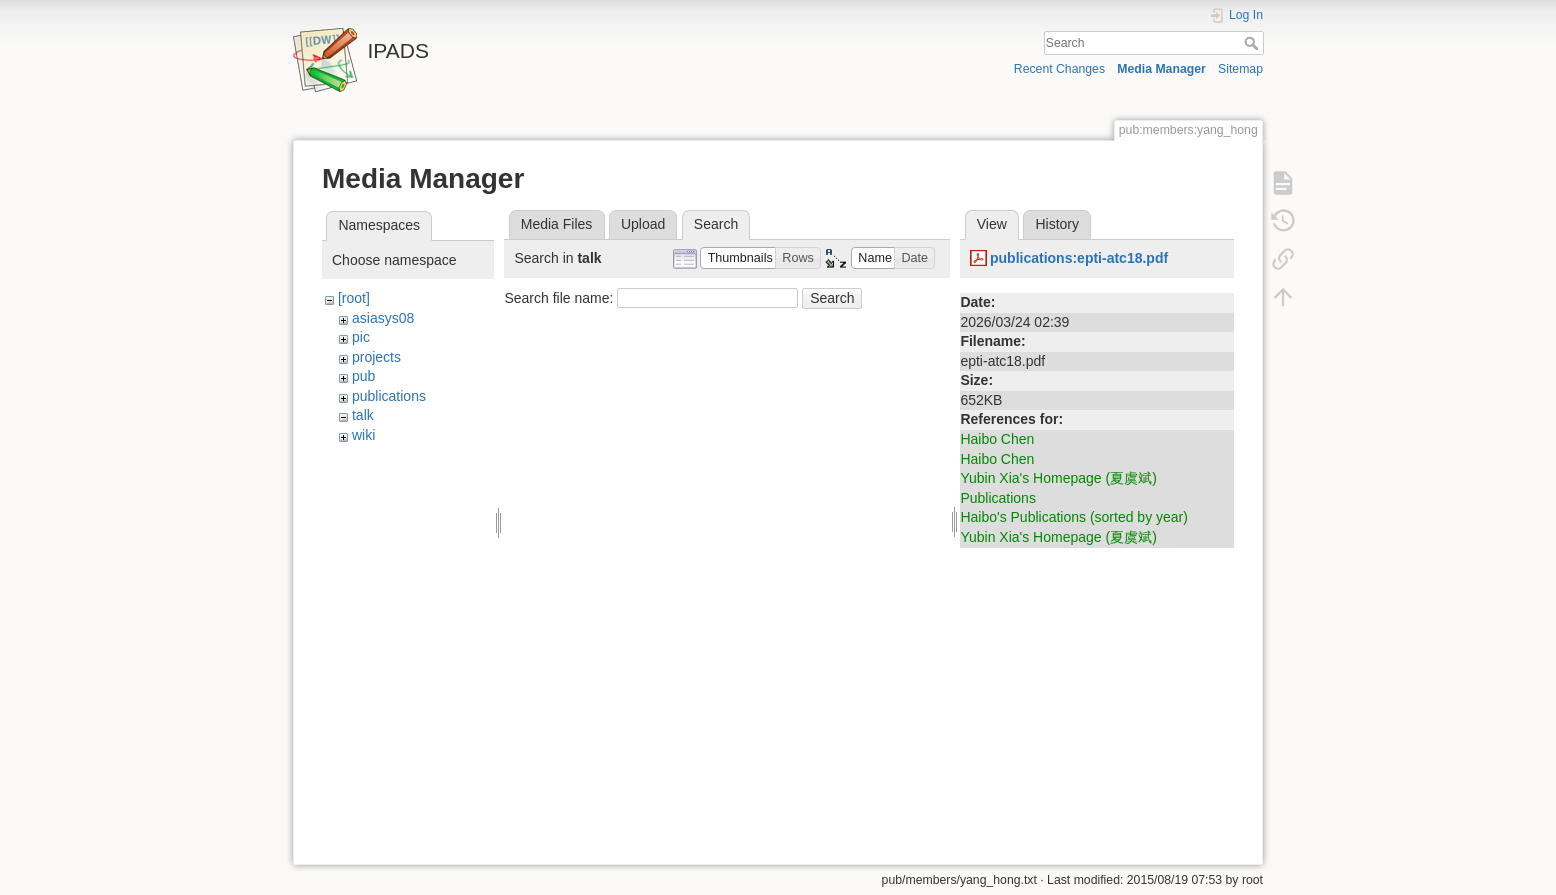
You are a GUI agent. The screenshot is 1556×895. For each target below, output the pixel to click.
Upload (643, 224)
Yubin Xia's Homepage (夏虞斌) (1058, 478)
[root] (354, 298)
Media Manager (1161, 69)
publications (389, 396)
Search (1253, 43)
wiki (363, 435)
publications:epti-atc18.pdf (1079, 258)
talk (363, 415)
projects (376, 357)
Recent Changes (1059, 69)
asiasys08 (383, 318)
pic (361, 337)
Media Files (557, 224)
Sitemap (1240, 69)
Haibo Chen (997, 439)
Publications (998, 498)
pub (363, 376)
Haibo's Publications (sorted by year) (1074, 517)
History (1057, 224)
